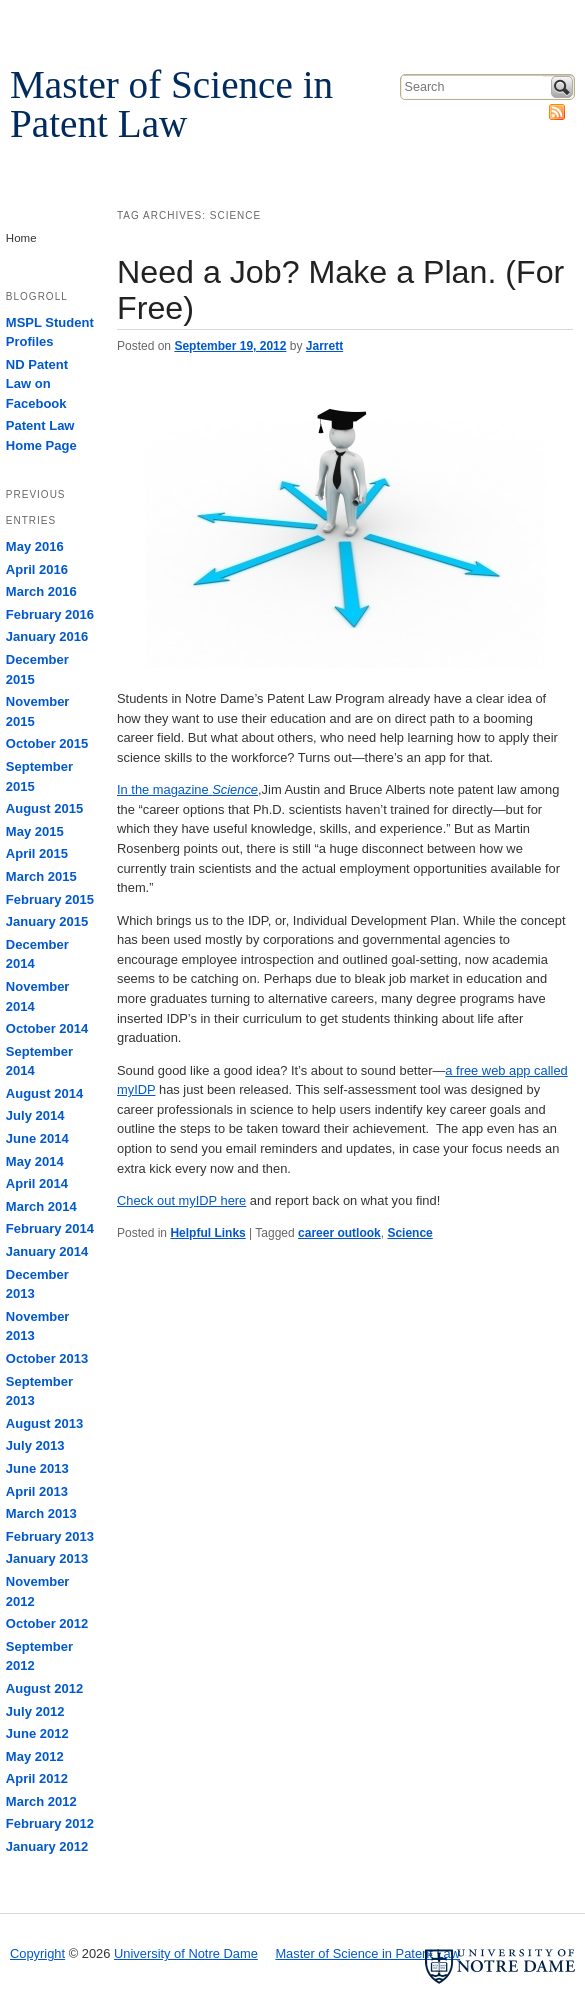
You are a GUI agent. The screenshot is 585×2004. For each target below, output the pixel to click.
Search (562, 87)
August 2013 (44, 1423)
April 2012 (37, 1778)
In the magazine (187, 789)
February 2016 (50, 614)
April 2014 (37, 1183)
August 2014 (44, 1093)
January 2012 (47, 1846)
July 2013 (35, 1445)
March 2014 (41, 1206)
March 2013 (41, 1513)
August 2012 (44, 1688)
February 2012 (50, 1823)
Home (21, 238)
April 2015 (37, 853)
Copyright (37, 1953)
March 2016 (41, 591)
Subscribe (557, 112)
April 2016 (37, 569)
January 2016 (47, 636)
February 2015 (50, 899)
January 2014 (47, 1251)
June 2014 (37, 1138)
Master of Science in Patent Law (171, 104)
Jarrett (324, 346)
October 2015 (47, 743)
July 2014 (35, 1115)
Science (409, 1233)
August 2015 (44, 808)
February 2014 (50, 1228)
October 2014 (47, 1028)
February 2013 (50, 1536)
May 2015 (35, 831)
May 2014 (35, 1161)
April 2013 (37, 1491)
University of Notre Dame (165, 21)
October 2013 (47, 1358)
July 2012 (35, 1711)
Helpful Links (207, 1233)
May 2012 (35, 1756)
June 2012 (37, 1733)
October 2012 (47, 1623)
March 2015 (41, 876)
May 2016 (35, 546)
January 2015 (47, 921)
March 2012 (41, 1801)
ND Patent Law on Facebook (37, 384)
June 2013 (37, 1468)
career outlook (339, 1233)
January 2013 (47, 1558)
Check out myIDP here (181, 1200)
